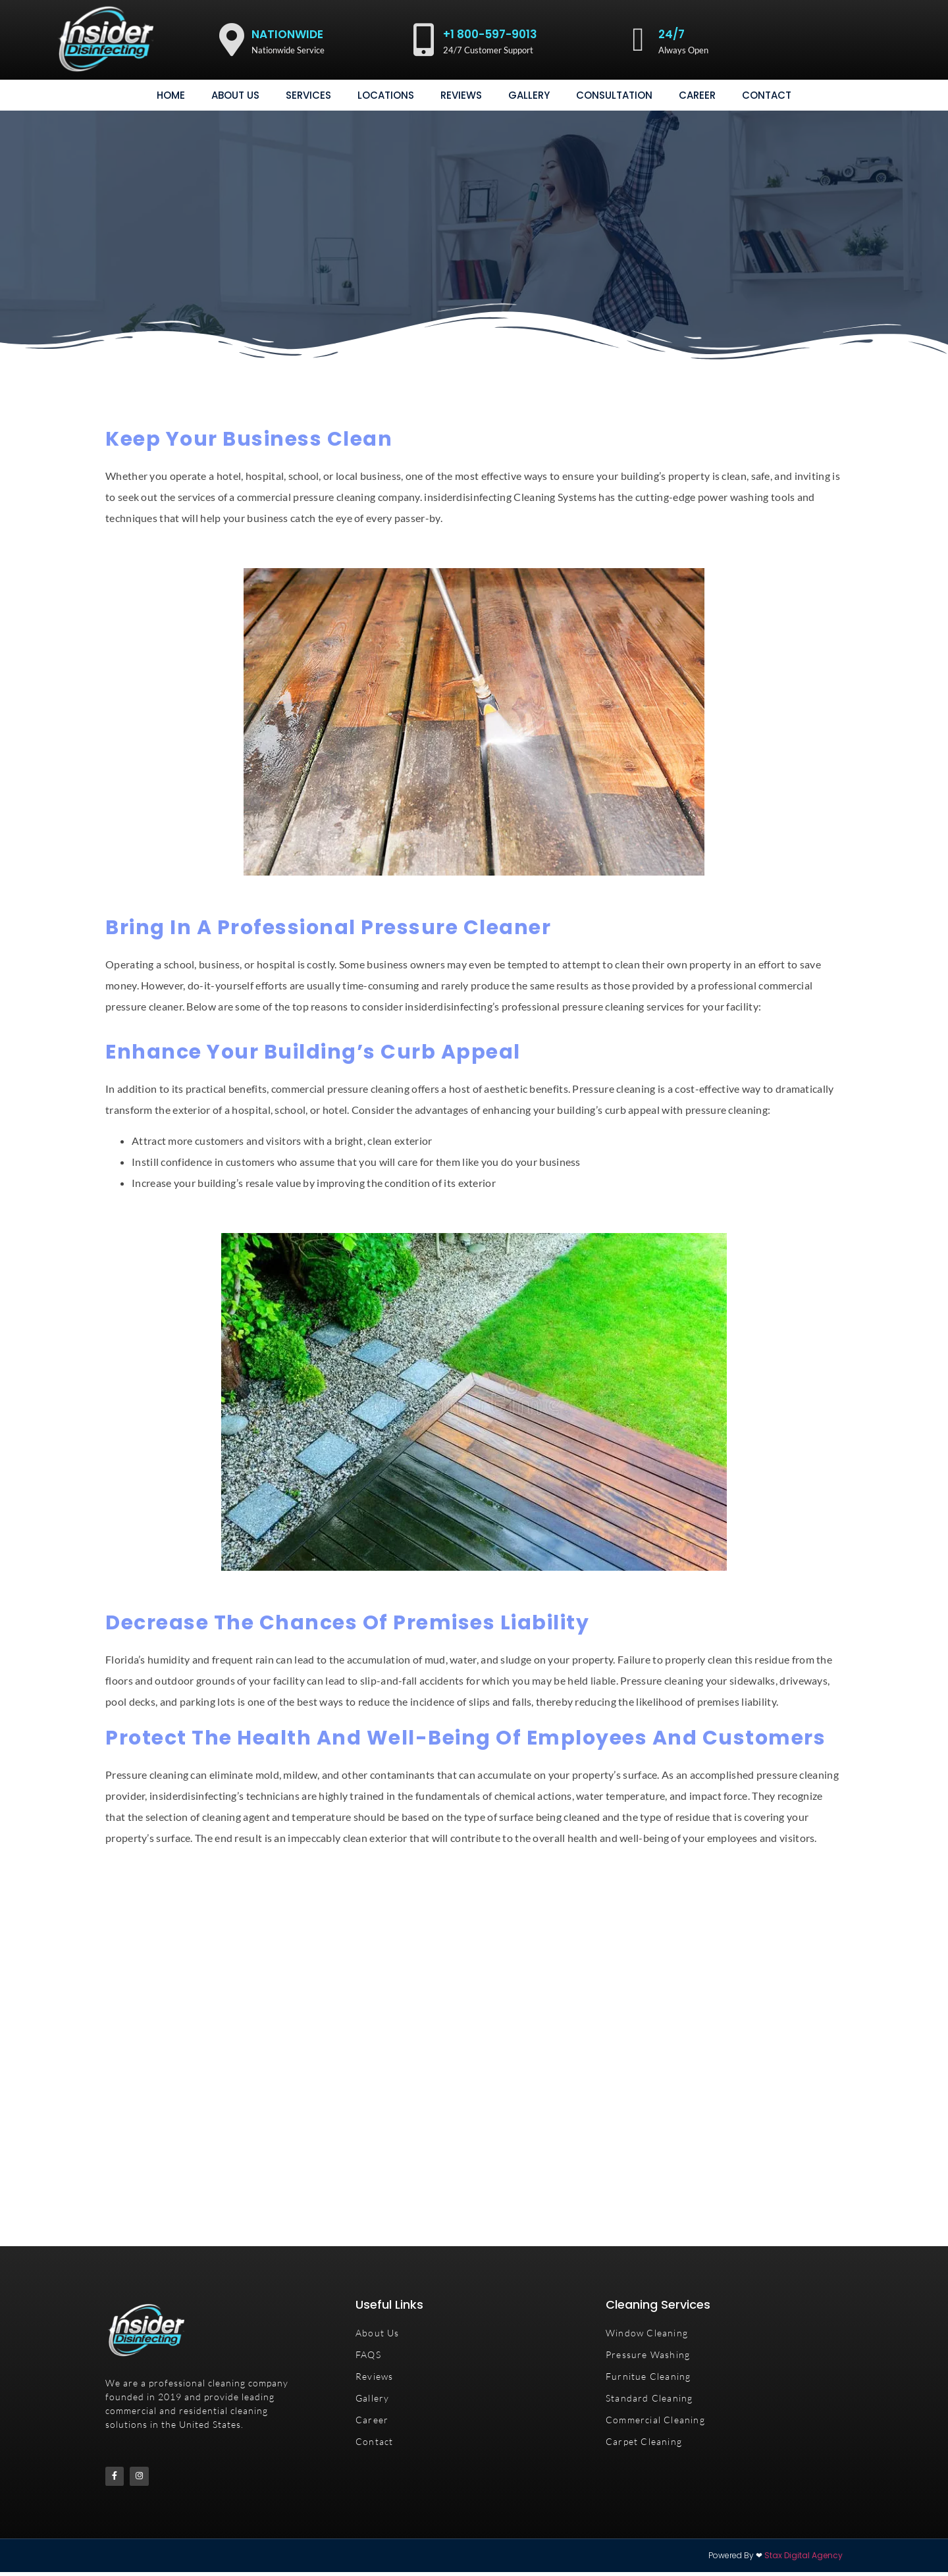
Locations (385, 95)
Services (308, 95)
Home (171, 95)
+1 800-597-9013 (490, 34)
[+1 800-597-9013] (423, 39)
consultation (614, 95)
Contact (766, 95)
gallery (529, 95)
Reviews (461, 95)
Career (697, 95)
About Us (235, 95)
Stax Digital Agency (803, 2559)
